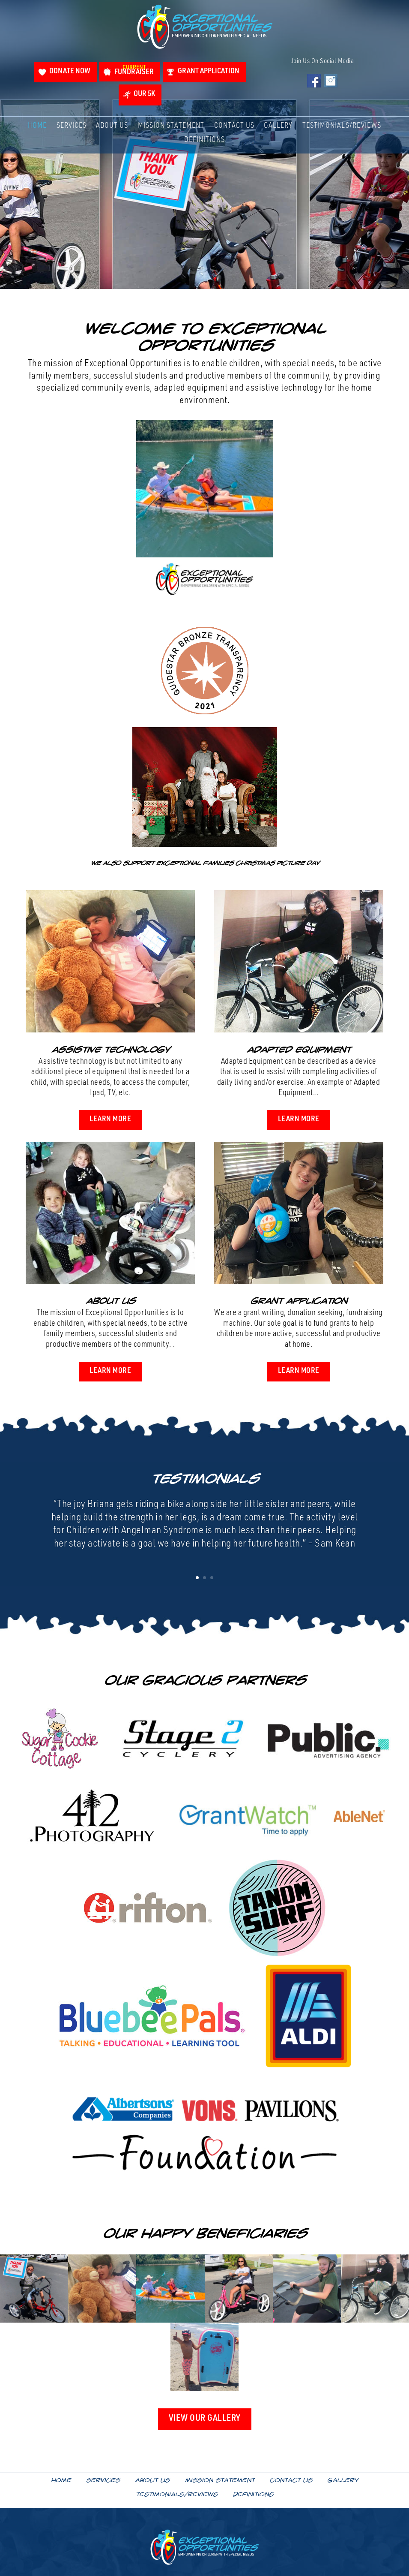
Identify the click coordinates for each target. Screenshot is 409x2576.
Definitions (204, 142)
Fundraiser (133, 71)
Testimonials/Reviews (341, 128)
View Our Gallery (204, 2421)
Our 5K (144, 96)
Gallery (278, 128)
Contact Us (234, 128)
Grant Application (211, 72)
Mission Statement (171, 128)
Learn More (110, 1120)
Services (72, 128)
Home (37, 128)
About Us (112, 128)
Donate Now (66, 72)
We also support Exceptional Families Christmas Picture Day (204, 863)
